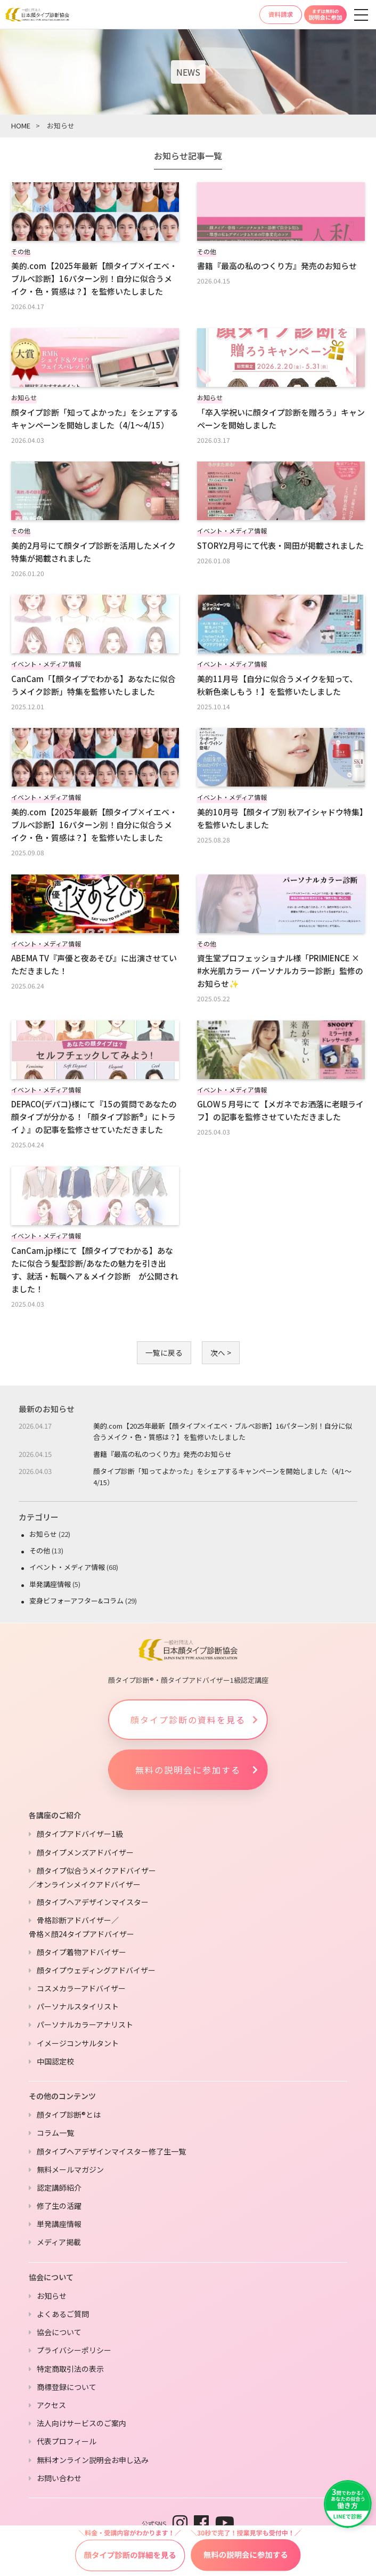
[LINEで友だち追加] (348, 2504)
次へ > (220, 1352)
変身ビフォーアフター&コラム (76, 1600)
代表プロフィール (66, 2441)
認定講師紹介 (59, 2187)
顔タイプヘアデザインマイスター (93, 1902)
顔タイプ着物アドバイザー (81, 1952)
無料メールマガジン (70, 2169)
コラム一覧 (55, 2132)
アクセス (51, 2405)
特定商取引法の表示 (70, 2368)
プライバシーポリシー (74, 2350)
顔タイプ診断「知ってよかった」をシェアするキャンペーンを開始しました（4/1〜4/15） (222, 1476)
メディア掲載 (59, 2242)
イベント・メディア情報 (67, 1567)
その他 (39, 1550)
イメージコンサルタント (78, 2043)
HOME (20, 125)
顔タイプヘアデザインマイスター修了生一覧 (111, 2151)
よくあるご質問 (63, 2313)
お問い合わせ (59, 2478)
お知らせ (43, 1534)
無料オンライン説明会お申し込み (93, 2460)
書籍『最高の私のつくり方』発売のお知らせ (162, 1454)
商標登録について (66, 2386)
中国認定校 (55, 2061)
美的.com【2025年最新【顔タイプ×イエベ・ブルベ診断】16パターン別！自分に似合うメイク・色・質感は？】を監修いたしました (222, 1431)
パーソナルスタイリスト (78, 2006)
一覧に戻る (164, 1352)
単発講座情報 (50, 1584)
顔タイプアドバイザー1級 (80, 1833)
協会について (59, 2332)
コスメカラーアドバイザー (81, 1988)
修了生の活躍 (59, 2205)
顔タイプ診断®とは (69, 2114)
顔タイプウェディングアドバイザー (96, 1970)
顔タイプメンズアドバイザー (85, 1852)
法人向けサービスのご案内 (81, 2423)
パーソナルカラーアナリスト (85, 2024)
